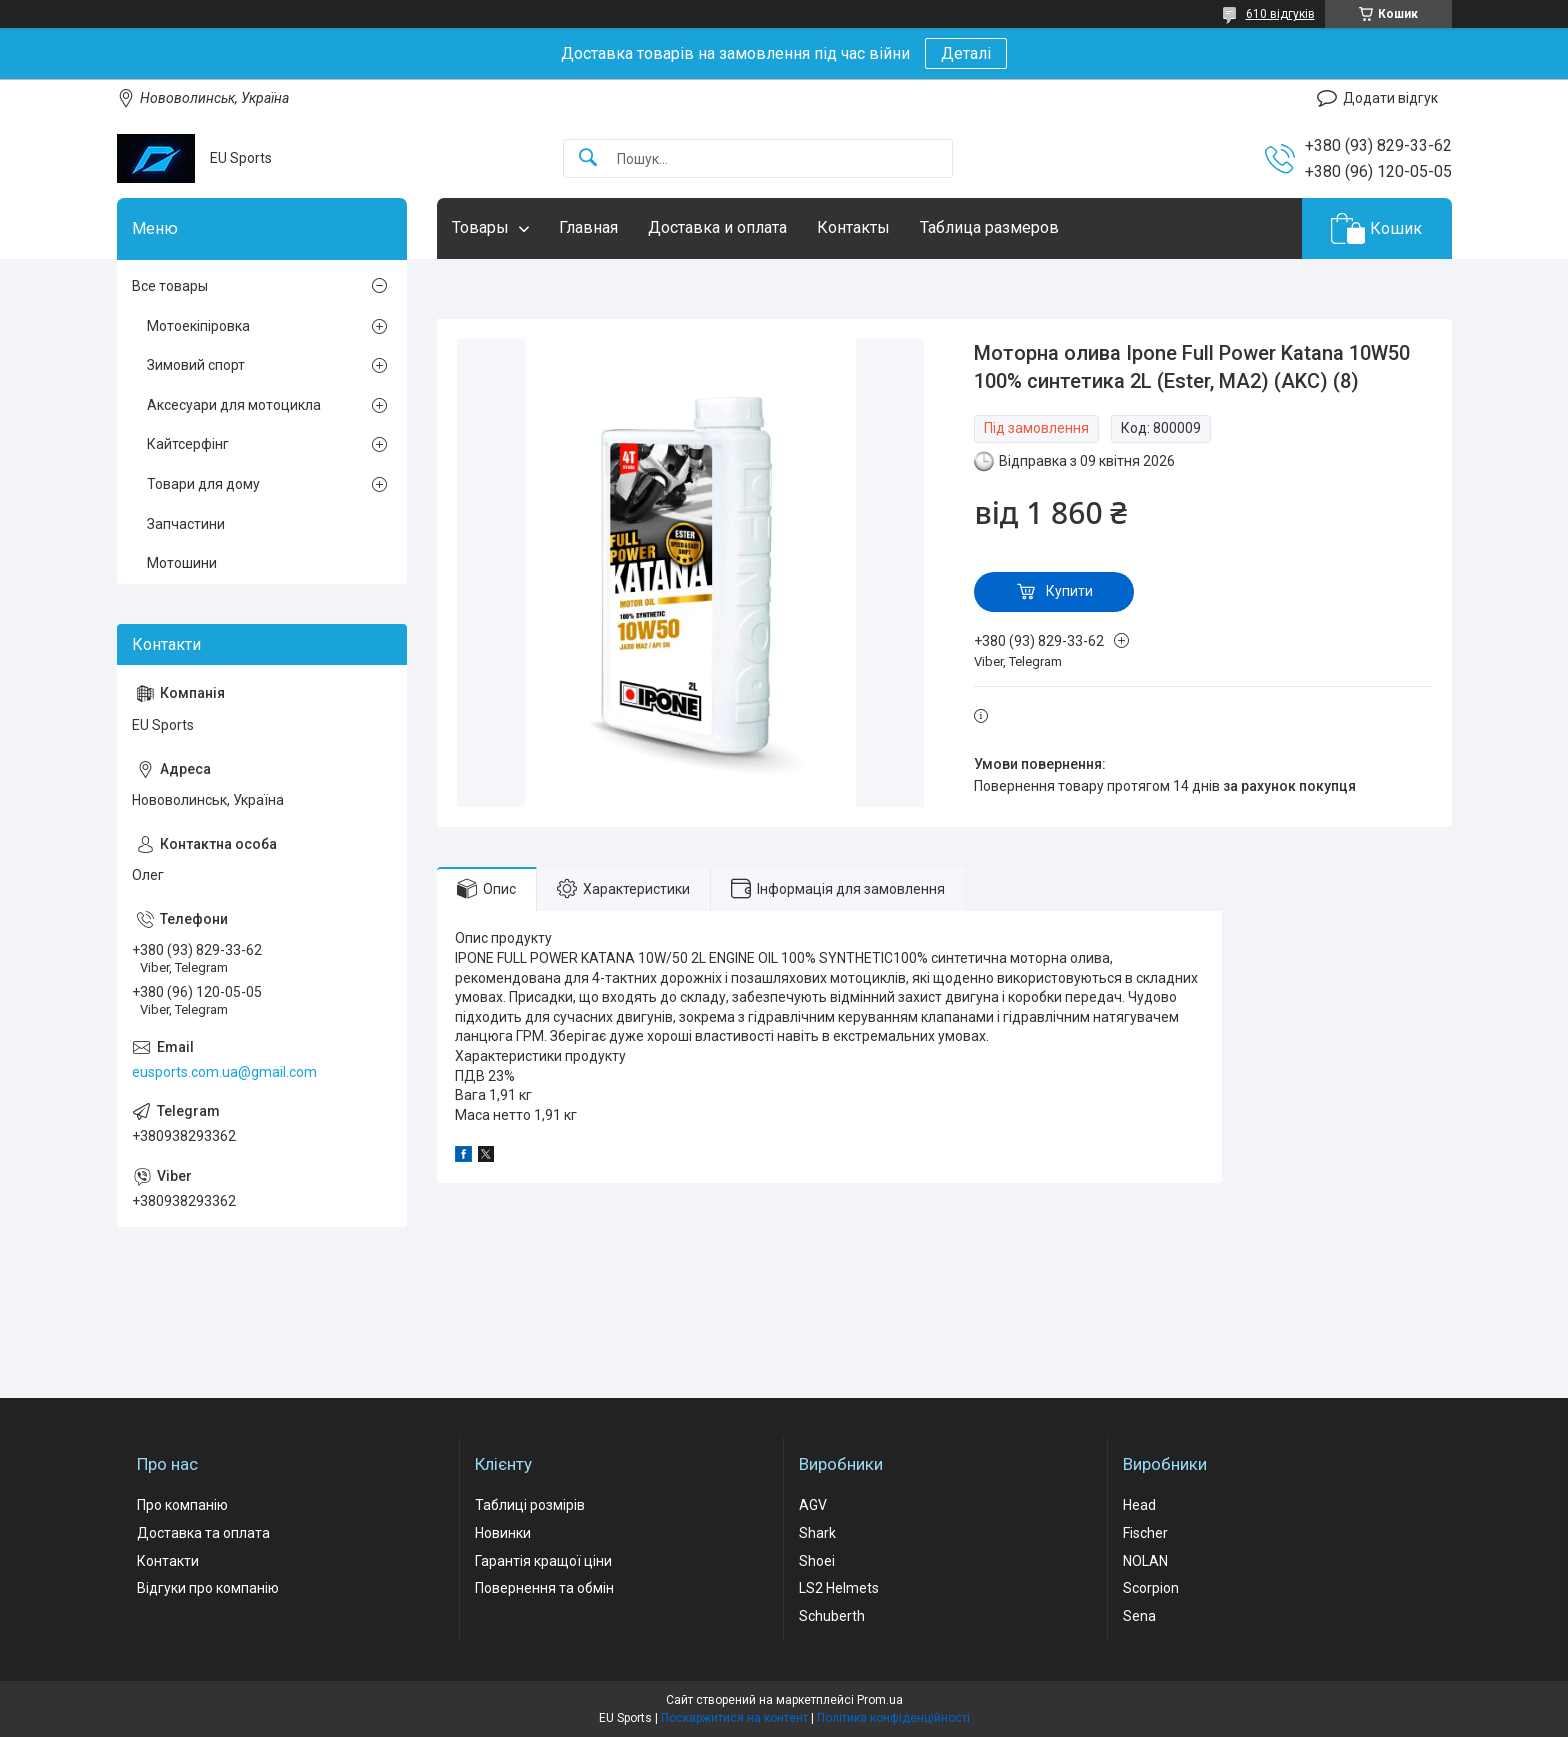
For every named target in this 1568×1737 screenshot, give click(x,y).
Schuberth (832, 1616)
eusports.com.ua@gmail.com (224, 1072)
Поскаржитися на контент (734, 1718)
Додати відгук (1390, 98)
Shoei (817, 1561)
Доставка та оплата (203, 1533)
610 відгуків (1280, 14)
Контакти (168, 1561)
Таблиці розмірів (530, 1505)
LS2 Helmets (839, 1588)
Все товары (170, 286)
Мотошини (182, 563)
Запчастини (186, 524)
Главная (588, 227)
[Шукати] (588, 158)
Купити (1069, 591)
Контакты (853, 227)
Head (1139, 1505)
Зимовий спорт (196, 365)
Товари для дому (203, 484)
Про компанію (182, 1505)
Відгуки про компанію (208, 1588)
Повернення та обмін (544, 1588)
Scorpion (1151, 1588)
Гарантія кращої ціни (543, 1561)
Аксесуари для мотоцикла (234, 405)
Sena (1139, 1616)
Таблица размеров (989, 227)
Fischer (1145, 1533)
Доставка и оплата (717, 227)
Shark (817, 1533)
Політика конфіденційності (893, 1718)
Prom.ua (880, 1700)
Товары (480, 227)
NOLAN (1145, 1561)
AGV (813, 1505)
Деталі (966, 53)
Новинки (503, 1533)
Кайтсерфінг (188, 444)
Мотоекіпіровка (198, 326)
